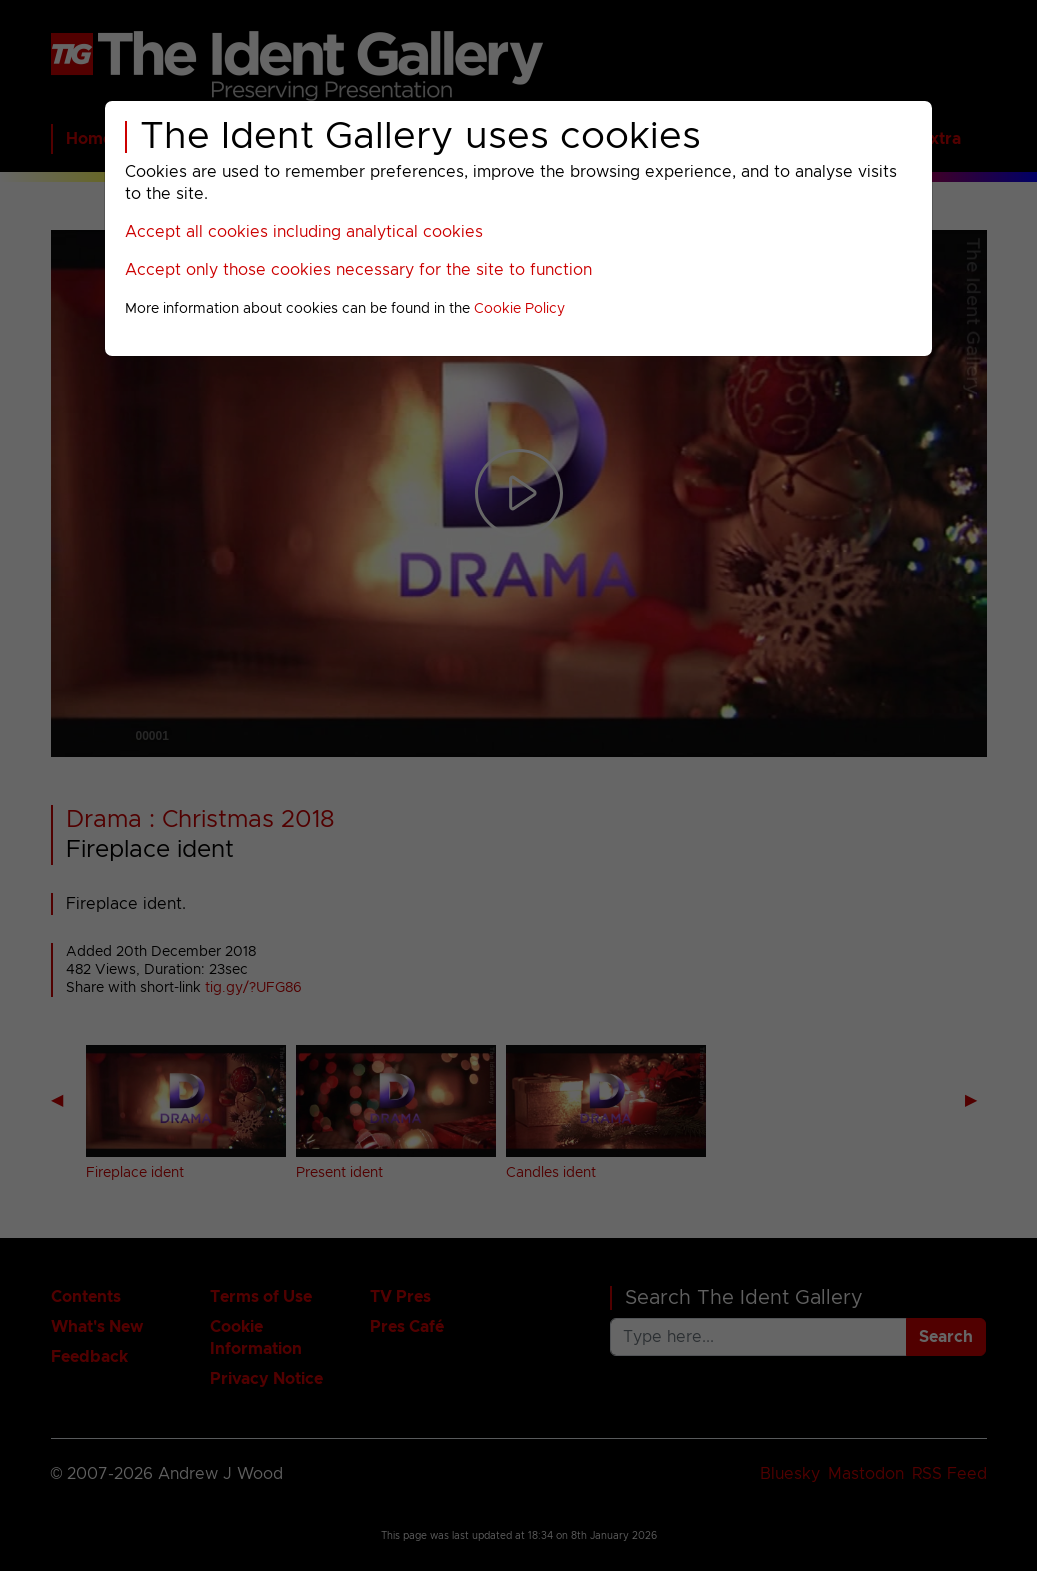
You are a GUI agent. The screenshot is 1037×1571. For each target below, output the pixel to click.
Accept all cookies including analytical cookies (304, 232)
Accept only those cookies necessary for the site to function (358, 270)
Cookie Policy (519, 309)
